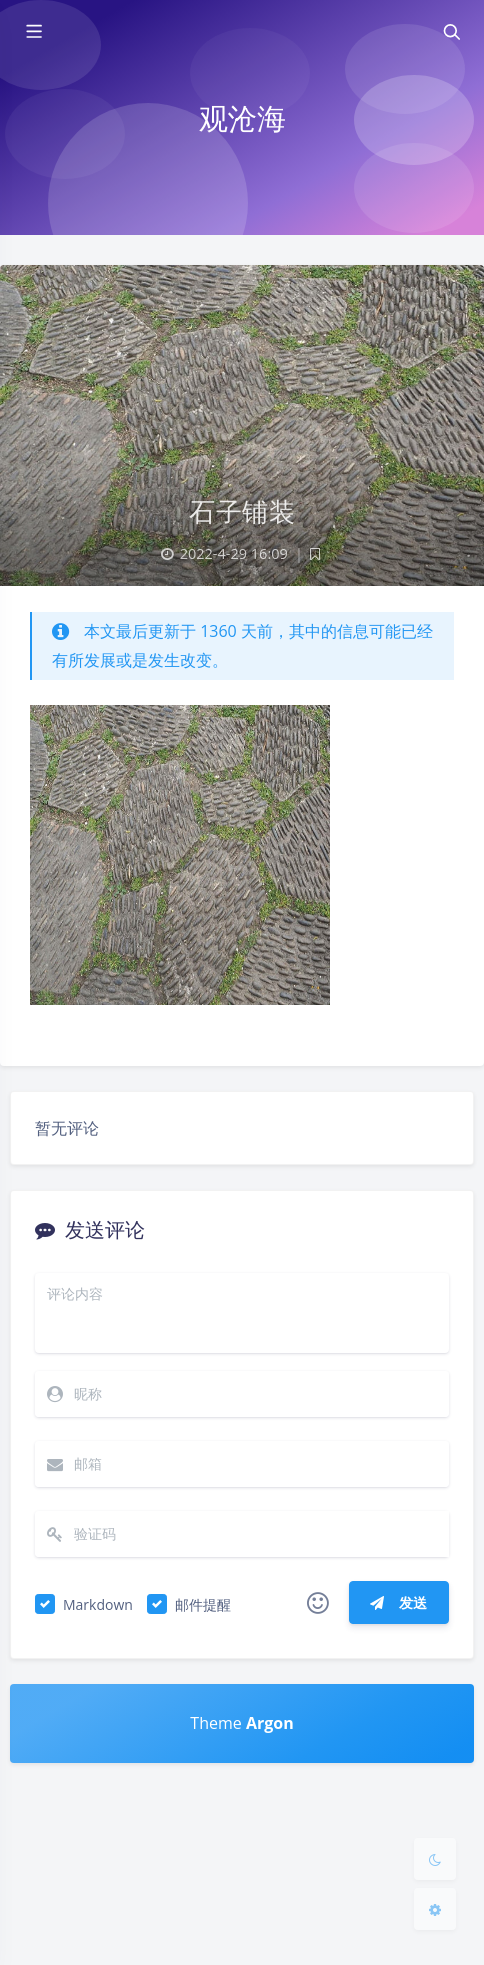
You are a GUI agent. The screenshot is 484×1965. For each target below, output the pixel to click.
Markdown (98, 1604)
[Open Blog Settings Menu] (435, 1909)
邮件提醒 (203, 1604)
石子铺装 (242, 511)
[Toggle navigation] (451, 32)
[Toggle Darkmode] (435, 1859)
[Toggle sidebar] (33, 32)
